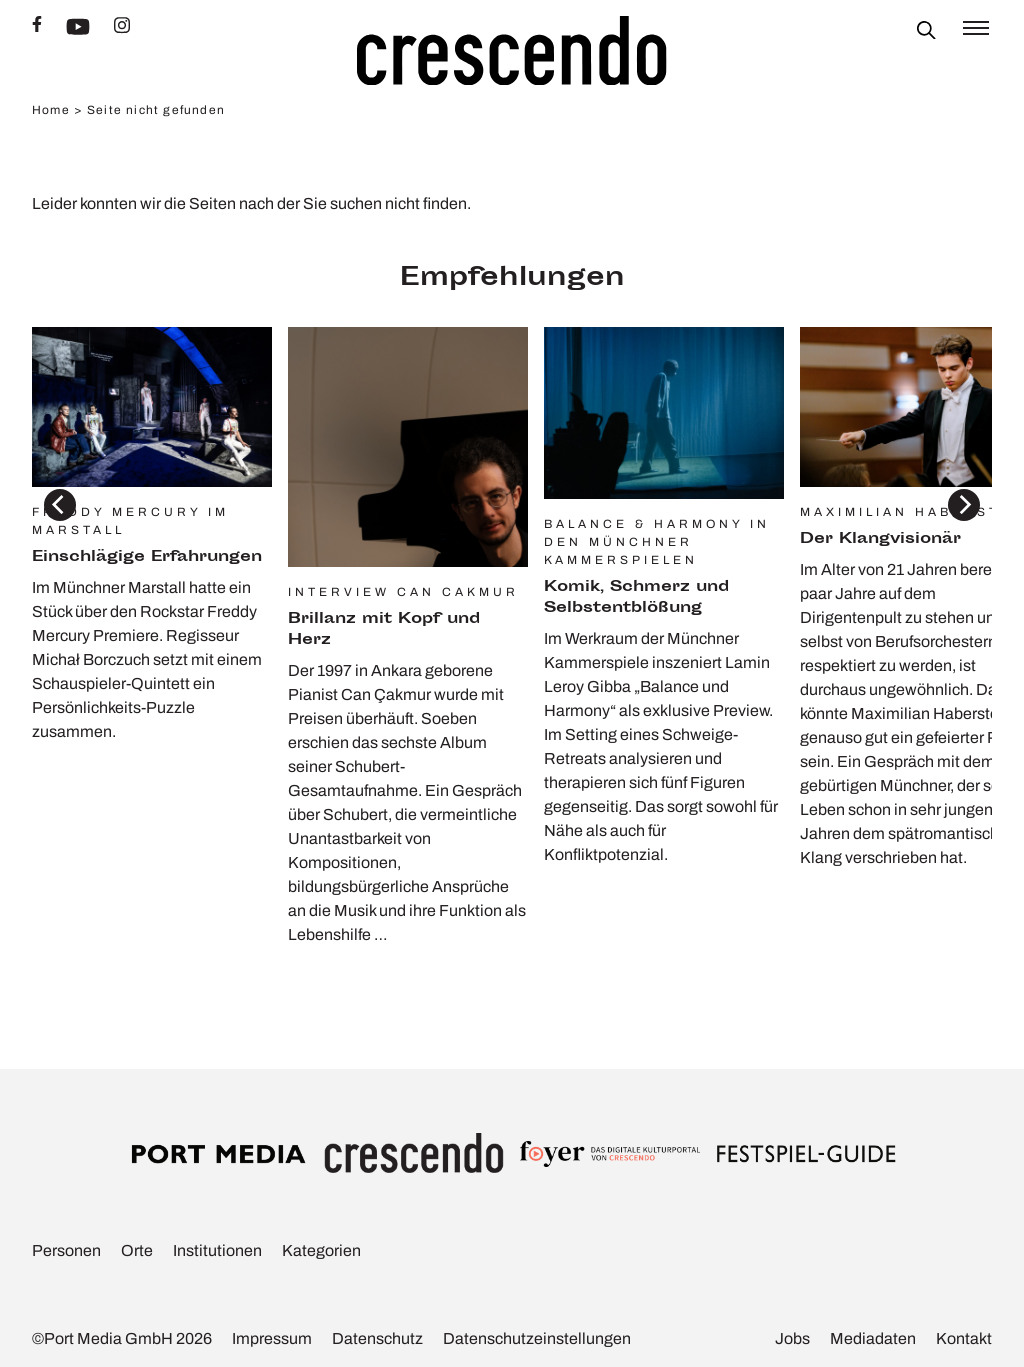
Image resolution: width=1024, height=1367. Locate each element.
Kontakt (964, 1338)
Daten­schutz (377, 1338)
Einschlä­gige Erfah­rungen (147, 557)
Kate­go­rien (321, 1250)
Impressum (272, 1338)
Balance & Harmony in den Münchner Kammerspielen (657, 542)
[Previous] (60, 505)
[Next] (964, 505)
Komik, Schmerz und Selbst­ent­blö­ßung (636, 598)
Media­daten (873, 1338)
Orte (137, 1250)
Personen (66, 1250)
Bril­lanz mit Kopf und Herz (384, 630)
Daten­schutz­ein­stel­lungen (537, 1338)
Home (51, 110)
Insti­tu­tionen (217, 1250)
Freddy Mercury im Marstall (130, 521)
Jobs (792, 1338)
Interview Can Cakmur (403, 592)
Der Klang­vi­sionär (880, 539)
